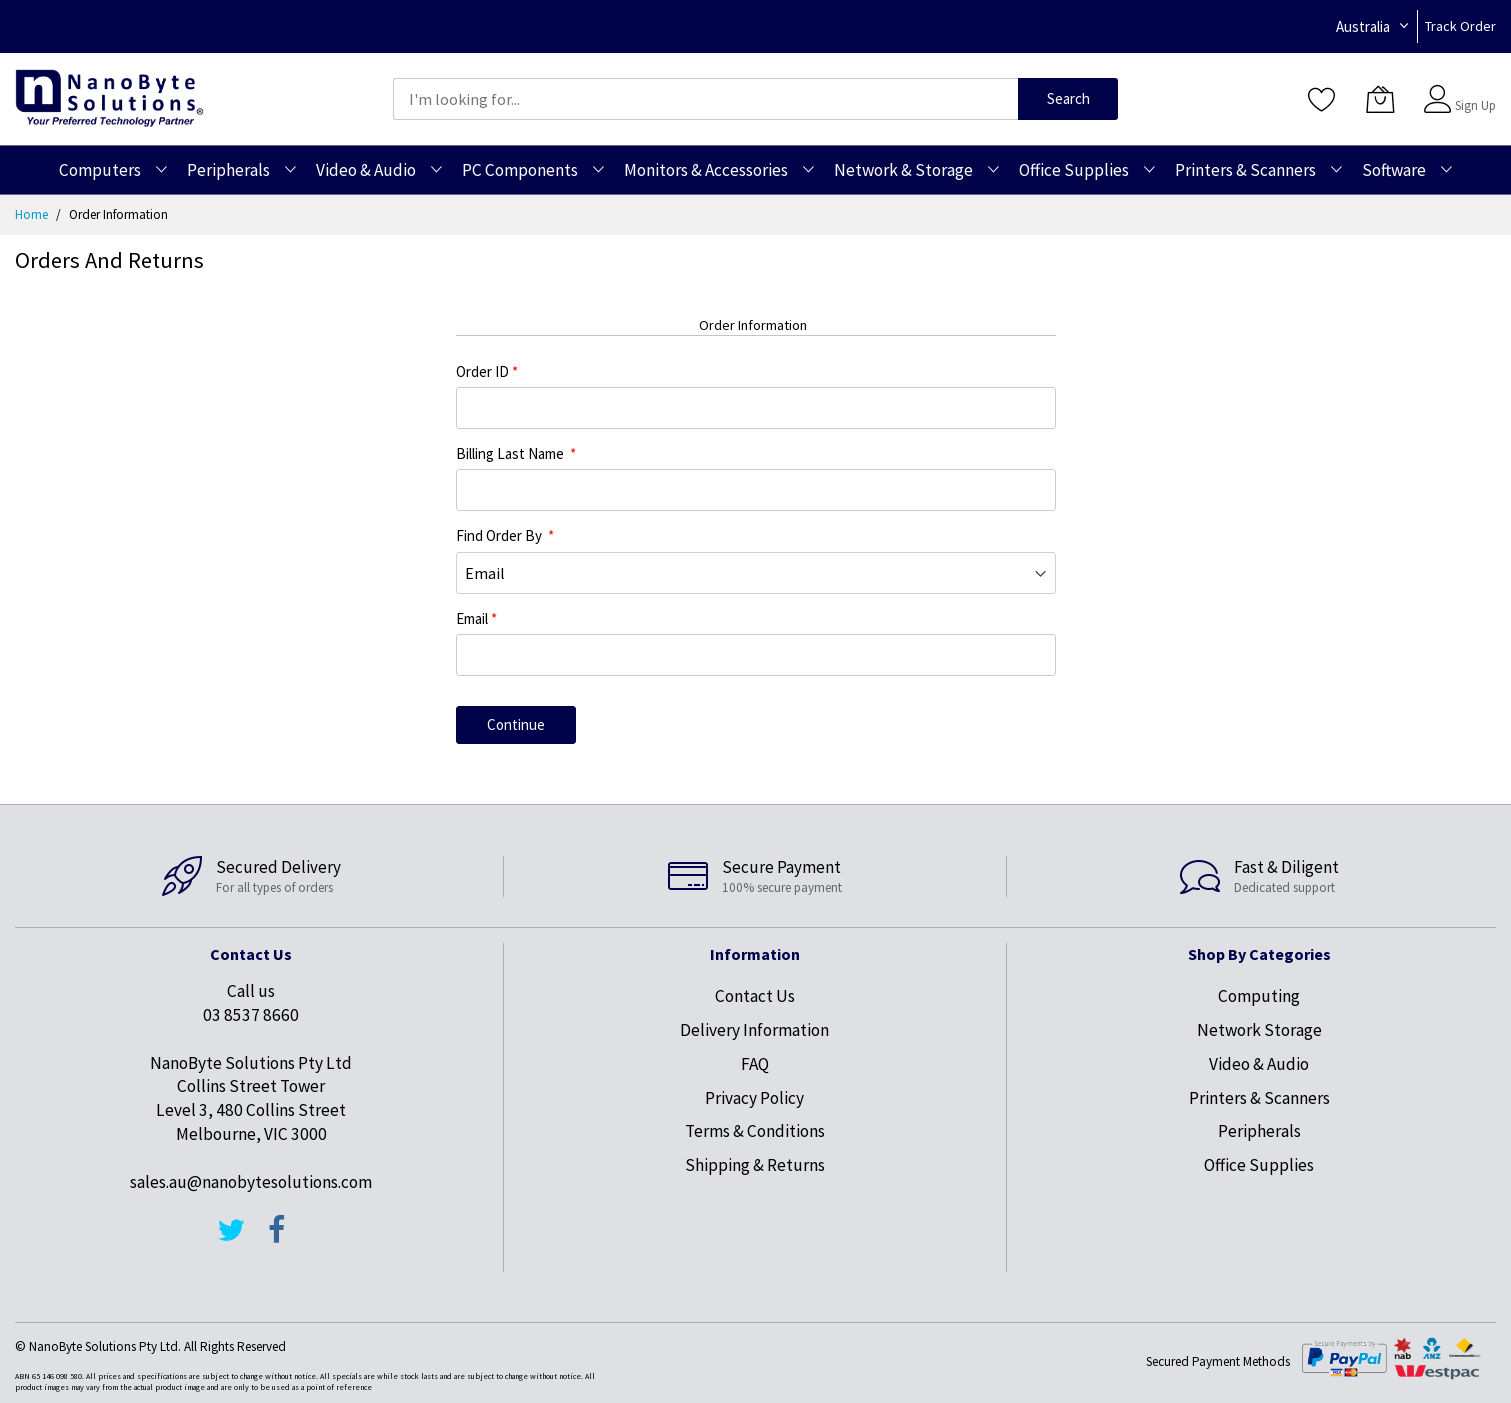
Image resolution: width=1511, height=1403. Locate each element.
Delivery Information (754, 1030)
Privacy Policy (754, 1098)
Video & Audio (1259, 1064)
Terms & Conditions (755, 1131)
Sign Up (1475, 105)
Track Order (1460, 26)
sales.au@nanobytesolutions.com (251, 1182)
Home (33, 214)
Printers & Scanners (1259, 1098)
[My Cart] (1380, 99)
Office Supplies (1259, 1165)
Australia (1363, 26)
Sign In (1473, 89)
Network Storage (1259, 1030)
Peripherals (1259, 1131)
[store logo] (109, 98)
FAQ (755, 1064)
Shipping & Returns (755, 1165)
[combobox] (706, 99)
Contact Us (755, 996)
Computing (1259, 996)
